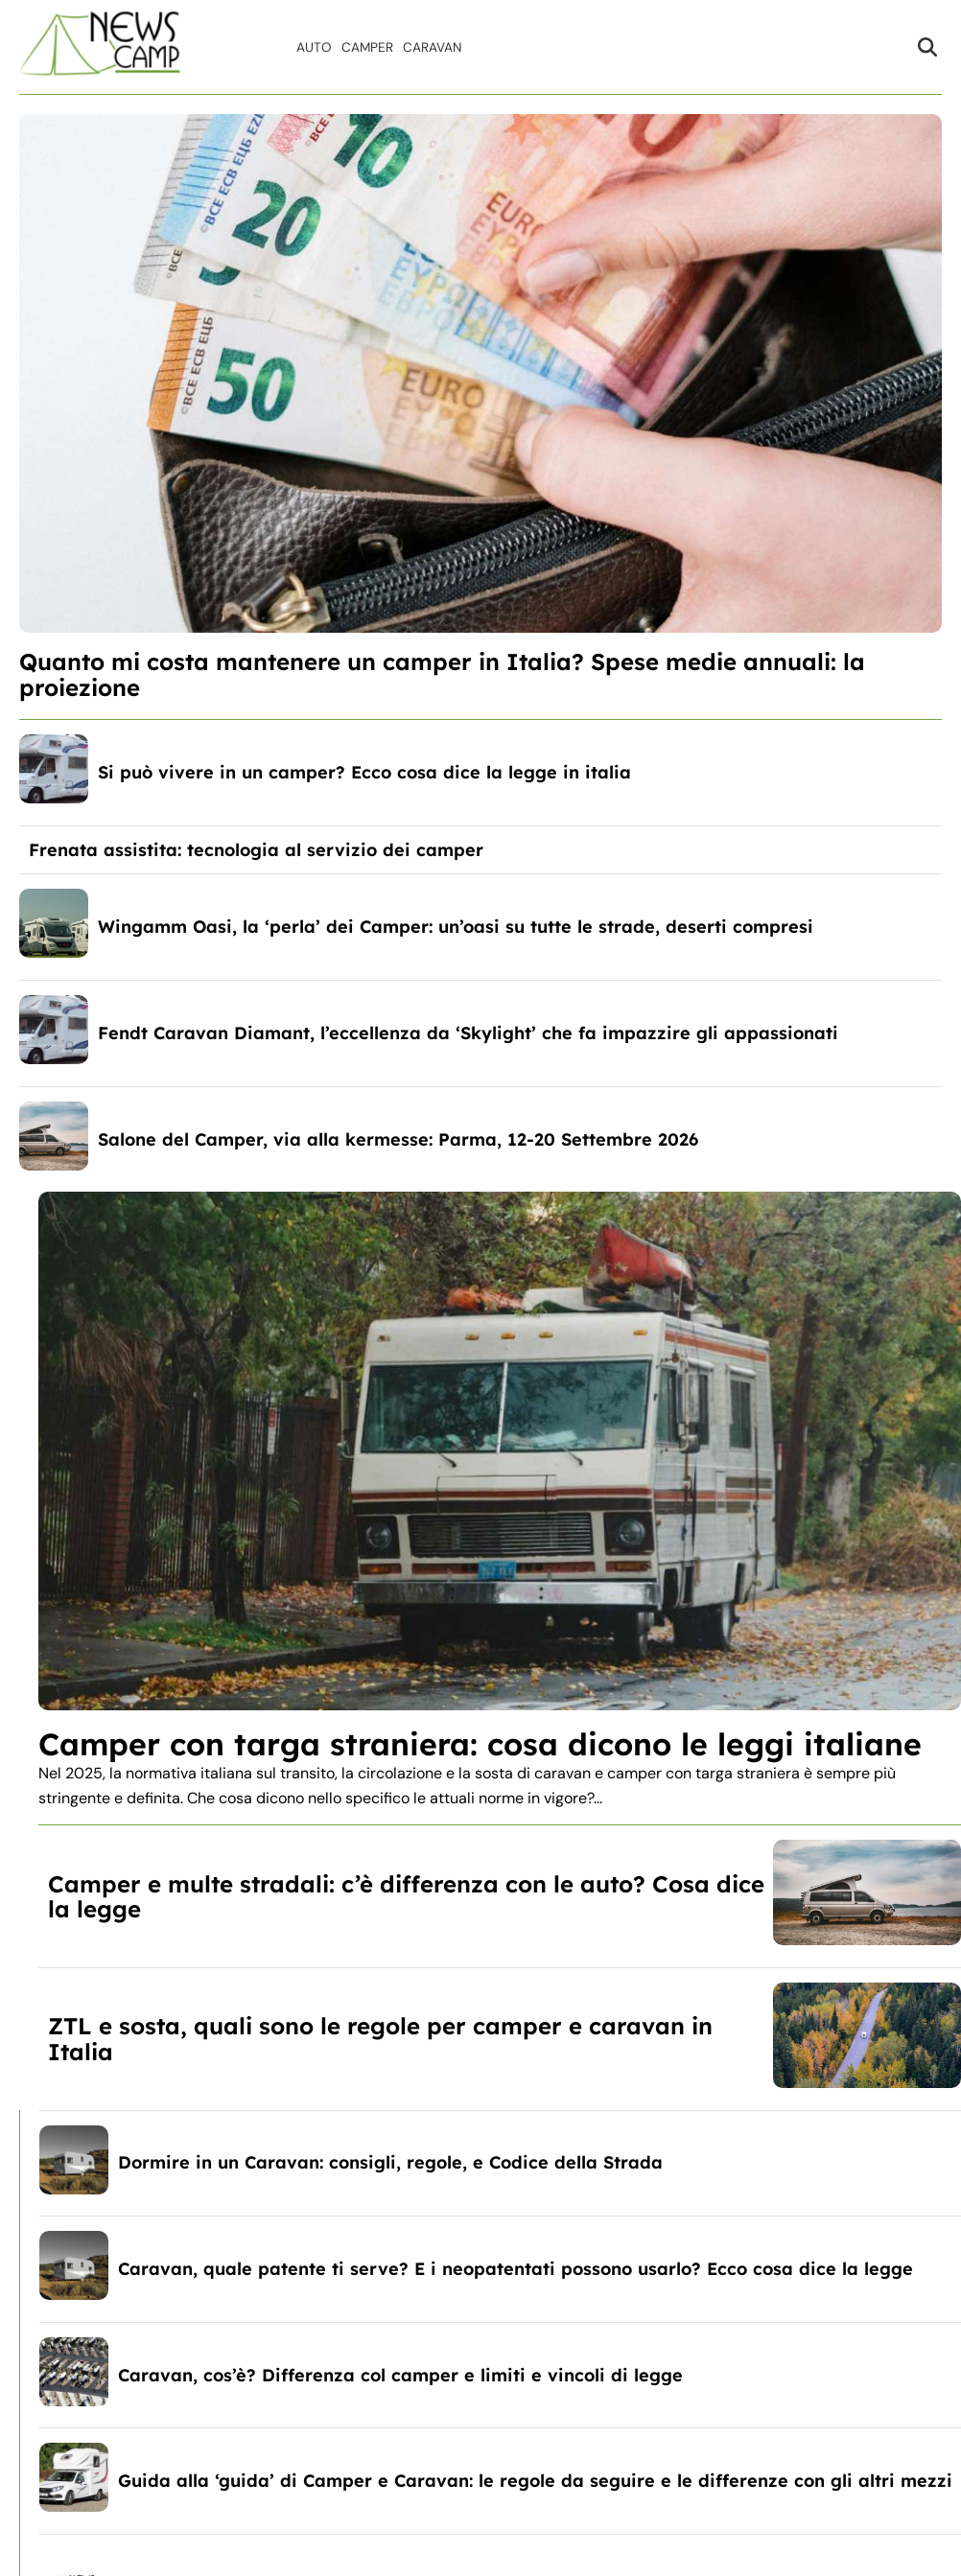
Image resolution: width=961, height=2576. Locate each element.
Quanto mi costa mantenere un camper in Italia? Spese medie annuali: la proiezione (442, 674)
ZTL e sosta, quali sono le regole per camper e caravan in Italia (380, 2038)
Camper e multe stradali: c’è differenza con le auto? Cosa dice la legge (406, 1896)
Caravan (432, 47)
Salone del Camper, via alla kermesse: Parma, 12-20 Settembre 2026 (398, 1139)
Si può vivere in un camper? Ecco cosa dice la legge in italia (364, 772)
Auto (314, 47)
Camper (367, 47)
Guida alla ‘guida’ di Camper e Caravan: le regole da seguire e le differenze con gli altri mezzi (535, 2481)
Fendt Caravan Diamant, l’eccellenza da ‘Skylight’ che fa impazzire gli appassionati (468, 1033)
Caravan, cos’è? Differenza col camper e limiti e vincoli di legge (400, 2375)
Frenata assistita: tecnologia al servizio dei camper (256, 850)
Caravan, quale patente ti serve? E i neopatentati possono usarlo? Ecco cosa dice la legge (515, 2269)
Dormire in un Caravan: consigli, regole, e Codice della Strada (390, 2162)
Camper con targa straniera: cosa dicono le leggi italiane (480, 1744)
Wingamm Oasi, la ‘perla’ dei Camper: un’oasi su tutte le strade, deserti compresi (455, 927)
